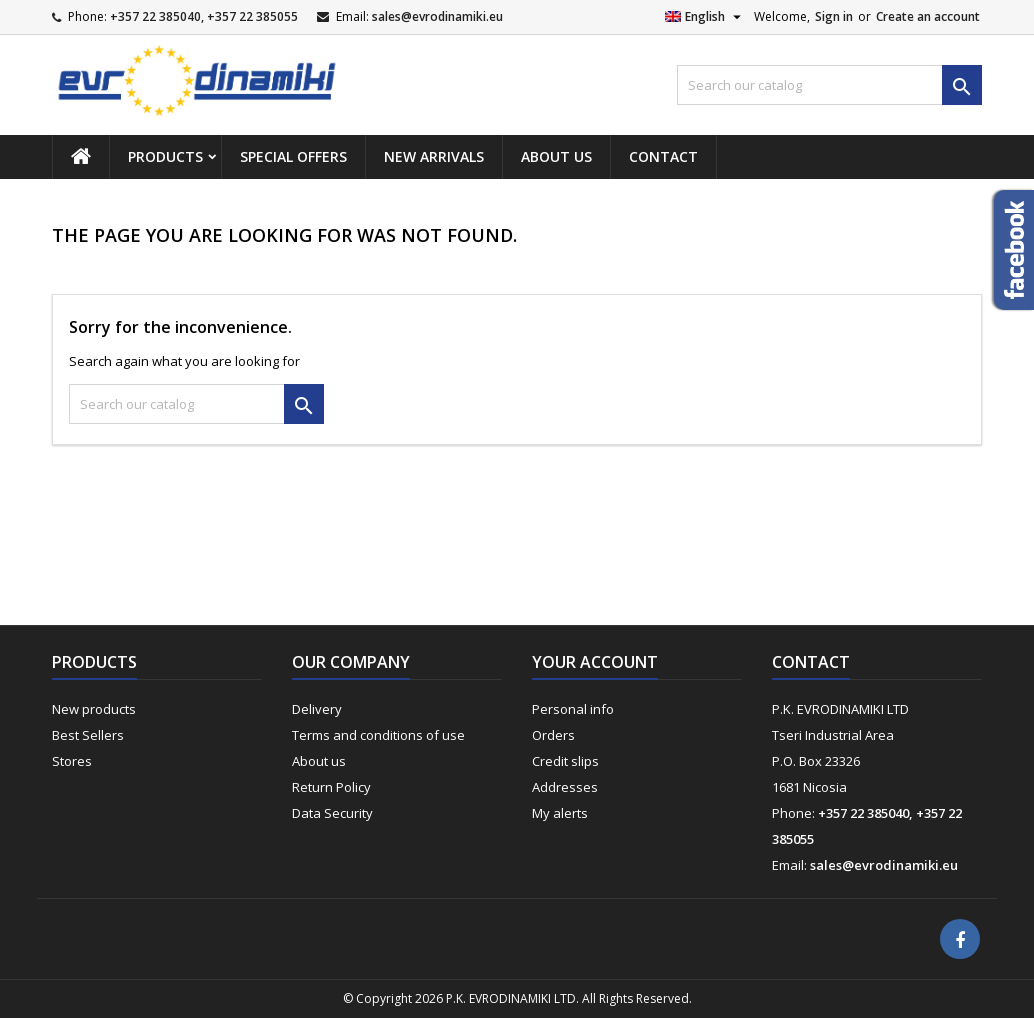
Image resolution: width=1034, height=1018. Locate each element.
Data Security (332, 813)
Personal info (573, 709)
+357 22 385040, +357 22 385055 (204, 16)
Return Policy (331, 787)
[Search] (829, 85)
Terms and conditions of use (378, 735)
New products (94, 709)
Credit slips (565, 761)
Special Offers (293, 156)
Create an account (928, 16)
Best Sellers (88, 735)
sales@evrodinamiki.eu (437, 16)
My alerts (560, 813)
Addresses (565, 787)
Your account (595, 662)
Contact (663, 156)
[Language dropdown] (705, 17)
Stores (72, 761)
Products (165, 156)
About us (556, 156)
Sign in (834, 16)
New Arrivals (434, 156)
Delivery (317, 709)
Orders (553, 735)
